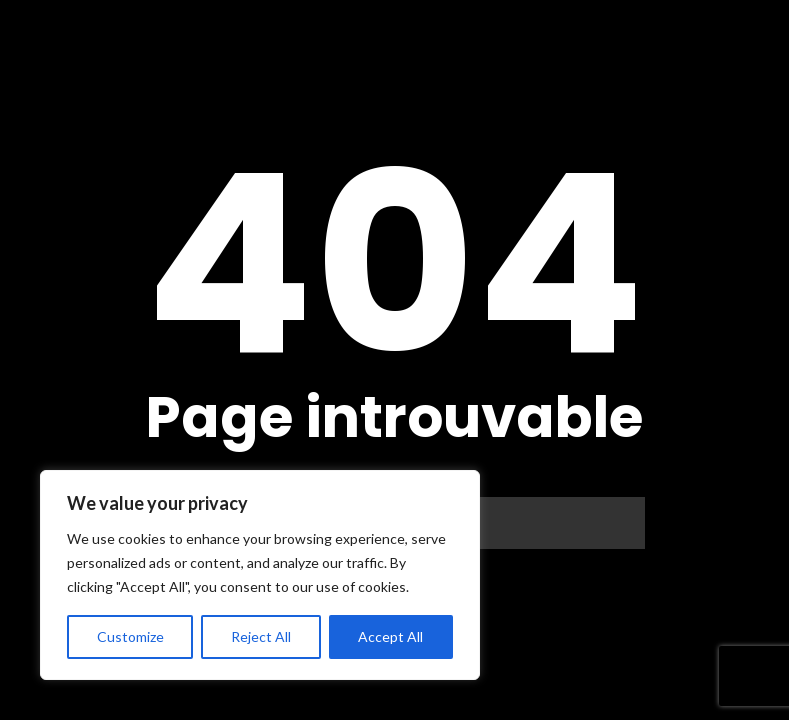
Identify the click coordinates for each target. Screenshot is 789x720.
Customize (130, 636)
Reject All (261, 636)
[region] (260, 575)
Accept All (390, 636)
